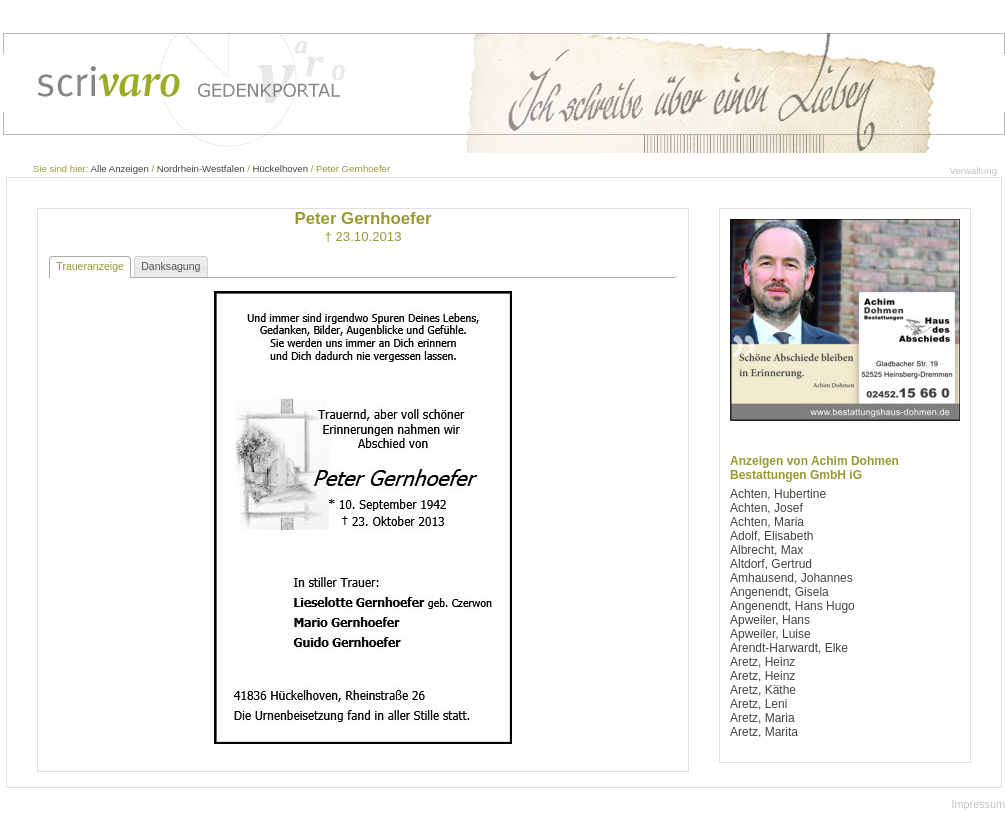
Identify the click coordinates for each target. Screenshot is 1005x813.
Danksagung (170, 266)
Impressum (978, 804)
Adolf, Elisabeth (771, 536)
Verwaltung (973, 170)
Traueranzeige (90, 266)
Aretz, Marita (764, 732)
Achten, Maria (767, 522)
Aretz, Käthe (763, 690)
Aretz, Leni (758, 704)
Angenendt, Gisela (779, 592)
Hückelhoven (280, 168)
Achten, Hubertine (778, 494)
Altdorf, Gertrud (771, 564)
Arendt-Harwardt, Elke (789, 648)
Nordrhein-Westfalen (201, 168)
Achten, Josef (766, 508)
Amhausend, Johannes (791, 578)
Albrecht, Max (766, 550)
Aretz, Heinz (762, 662)
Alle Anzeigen (120, 168)
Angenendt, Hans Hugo (792, 606)
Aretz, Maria (762, 718)
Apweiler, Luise (770, 634)
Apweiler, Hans (770, 620)
